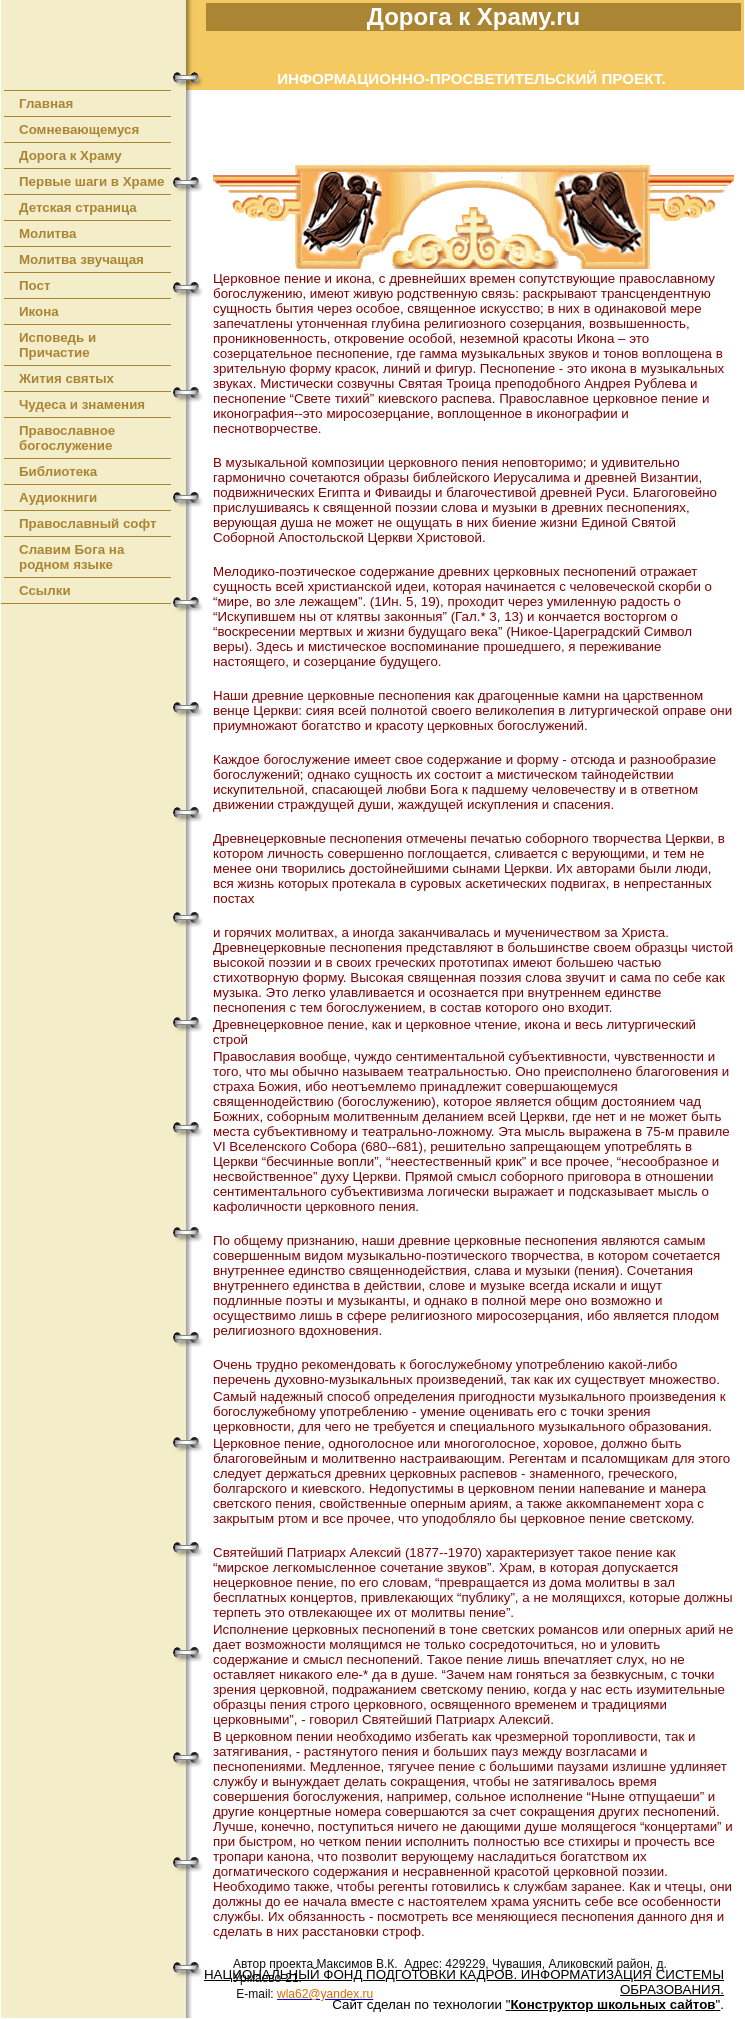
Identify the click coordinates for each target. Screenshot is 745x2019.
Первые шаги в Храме (91, 181)
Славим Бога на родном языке (71, 557)
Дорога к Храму (70, 155)
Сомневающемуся (79, 129)
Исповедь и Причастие (57, 345)
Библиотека (58, 471)
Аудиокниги (58, 497)
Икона (39, 311)
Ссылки (45, 590)
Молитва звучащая (81, 259)
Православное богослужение (67, 438)
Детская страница (78, 207)
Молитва (48, 233)
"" (613, 2004)
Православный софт (88, 523)
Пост (35, 285)
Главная (46, 103)
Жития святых (66, 378)
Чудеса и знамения (82, 404)
